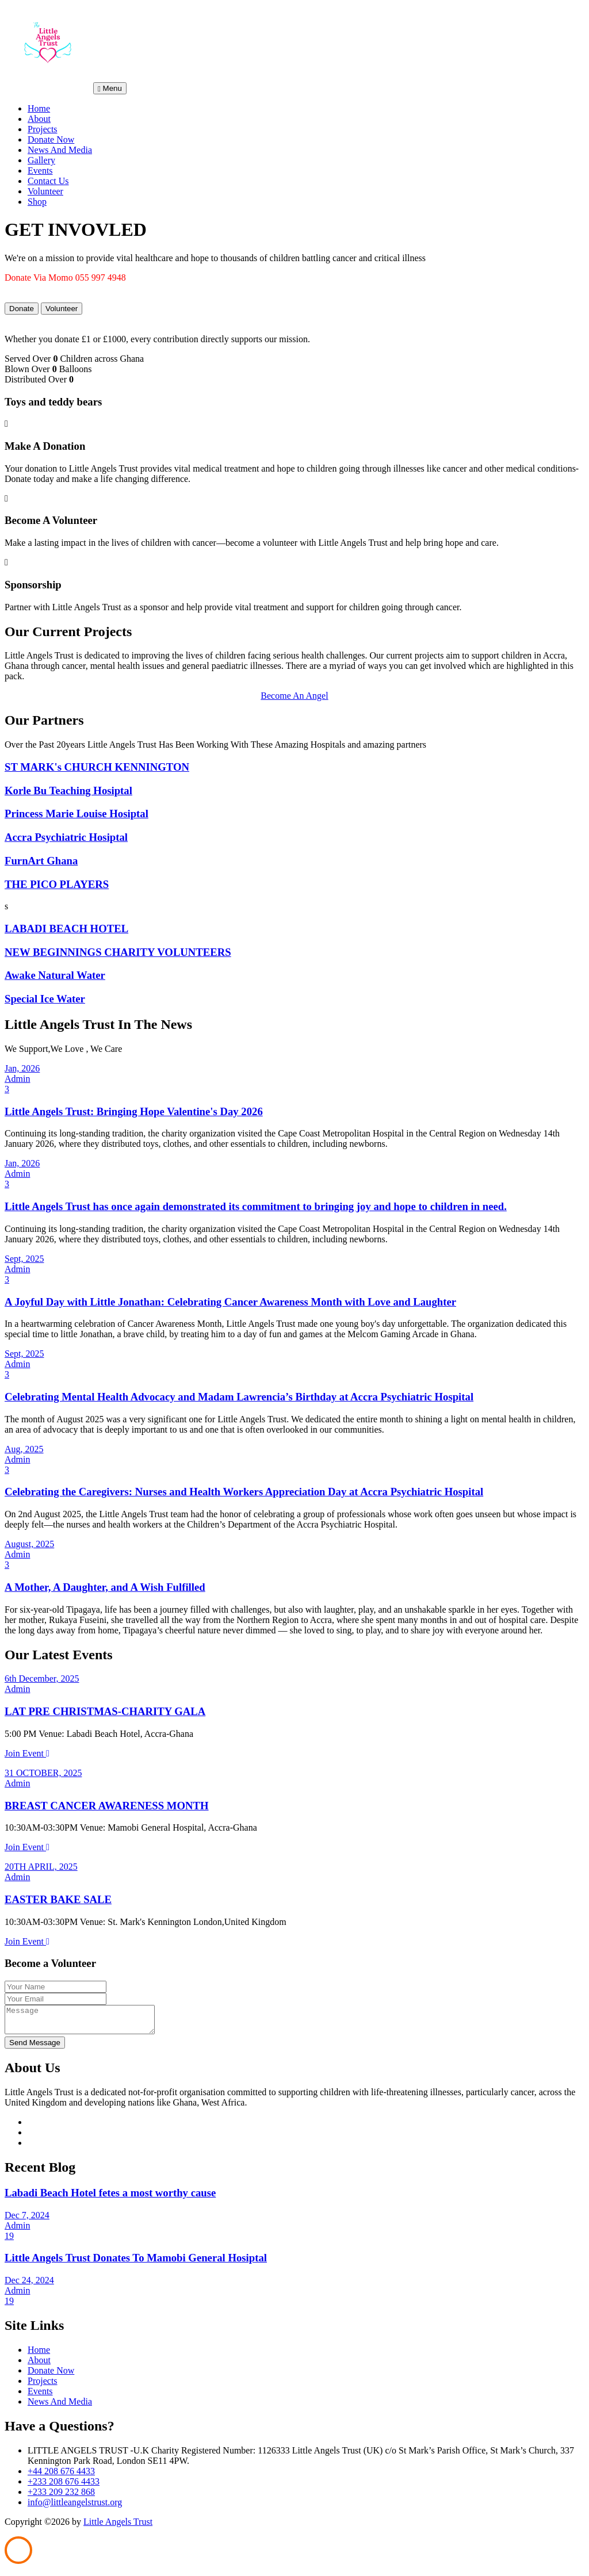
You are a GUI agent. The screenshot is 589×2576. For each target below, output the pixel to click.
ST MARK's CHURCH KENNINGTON (97, 767)
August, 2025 (29, 1544)
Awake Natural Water (55, 975)
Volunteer (45, 191)
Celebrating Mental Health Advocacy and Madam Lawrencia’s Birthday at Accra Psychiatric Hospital (239, 1397)
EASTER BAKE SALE (58, 1899)
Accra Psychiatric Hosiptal (66, 837)
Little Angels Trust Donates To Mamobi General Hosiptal (136, 2263)
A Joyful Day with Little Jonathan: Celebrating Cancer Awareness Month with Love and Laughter (230, 1302)
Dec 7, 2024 (27, 2220)
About (39, 119)
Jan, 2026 (22, 1068)
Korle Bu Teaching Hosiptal (68, 790)
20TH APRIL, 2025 (41, 1866)
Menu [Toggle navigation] (110, 88)
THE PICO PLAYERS (57, 884)
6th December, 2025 (42, 1678)
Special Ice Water (45, 999)
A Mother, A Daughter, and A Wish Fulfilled (105, 1587)
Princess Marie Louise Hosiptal (76, 813)
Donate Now (51, 139)
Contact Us (48, 181)
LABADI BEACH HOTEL (66, 929)
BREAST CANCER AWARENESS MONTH (107, 1806)
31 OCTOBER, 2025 (43, 1773)
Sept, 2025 (24, 1259)
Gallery (41, 160)
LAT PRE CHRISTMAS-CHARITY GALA (105, 1711)
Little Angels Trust (117, 2527)
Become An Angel (294, 696)
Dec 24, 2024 (29, 2285)
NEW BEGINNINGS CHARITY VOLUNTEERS (118, 952)
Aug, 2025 (24, 1449)
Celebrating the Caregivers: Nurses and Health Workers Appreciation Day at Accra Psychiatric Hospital (244, 1492)
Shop (37, 201)
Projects (43, 129)
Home (39, 108)
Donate (21, 308)
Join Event (27, 1753)
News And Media (60, 150)
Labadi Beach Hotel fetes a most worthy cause (110, 2198)
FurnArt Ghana (41, 861)
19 (9, 2241)
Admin (17, 1079)
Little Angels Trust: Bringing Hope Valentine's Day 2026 (134, 1111)
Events (40, 170)
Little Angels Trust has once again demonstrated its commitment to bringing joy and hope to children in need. (256, 1206)
